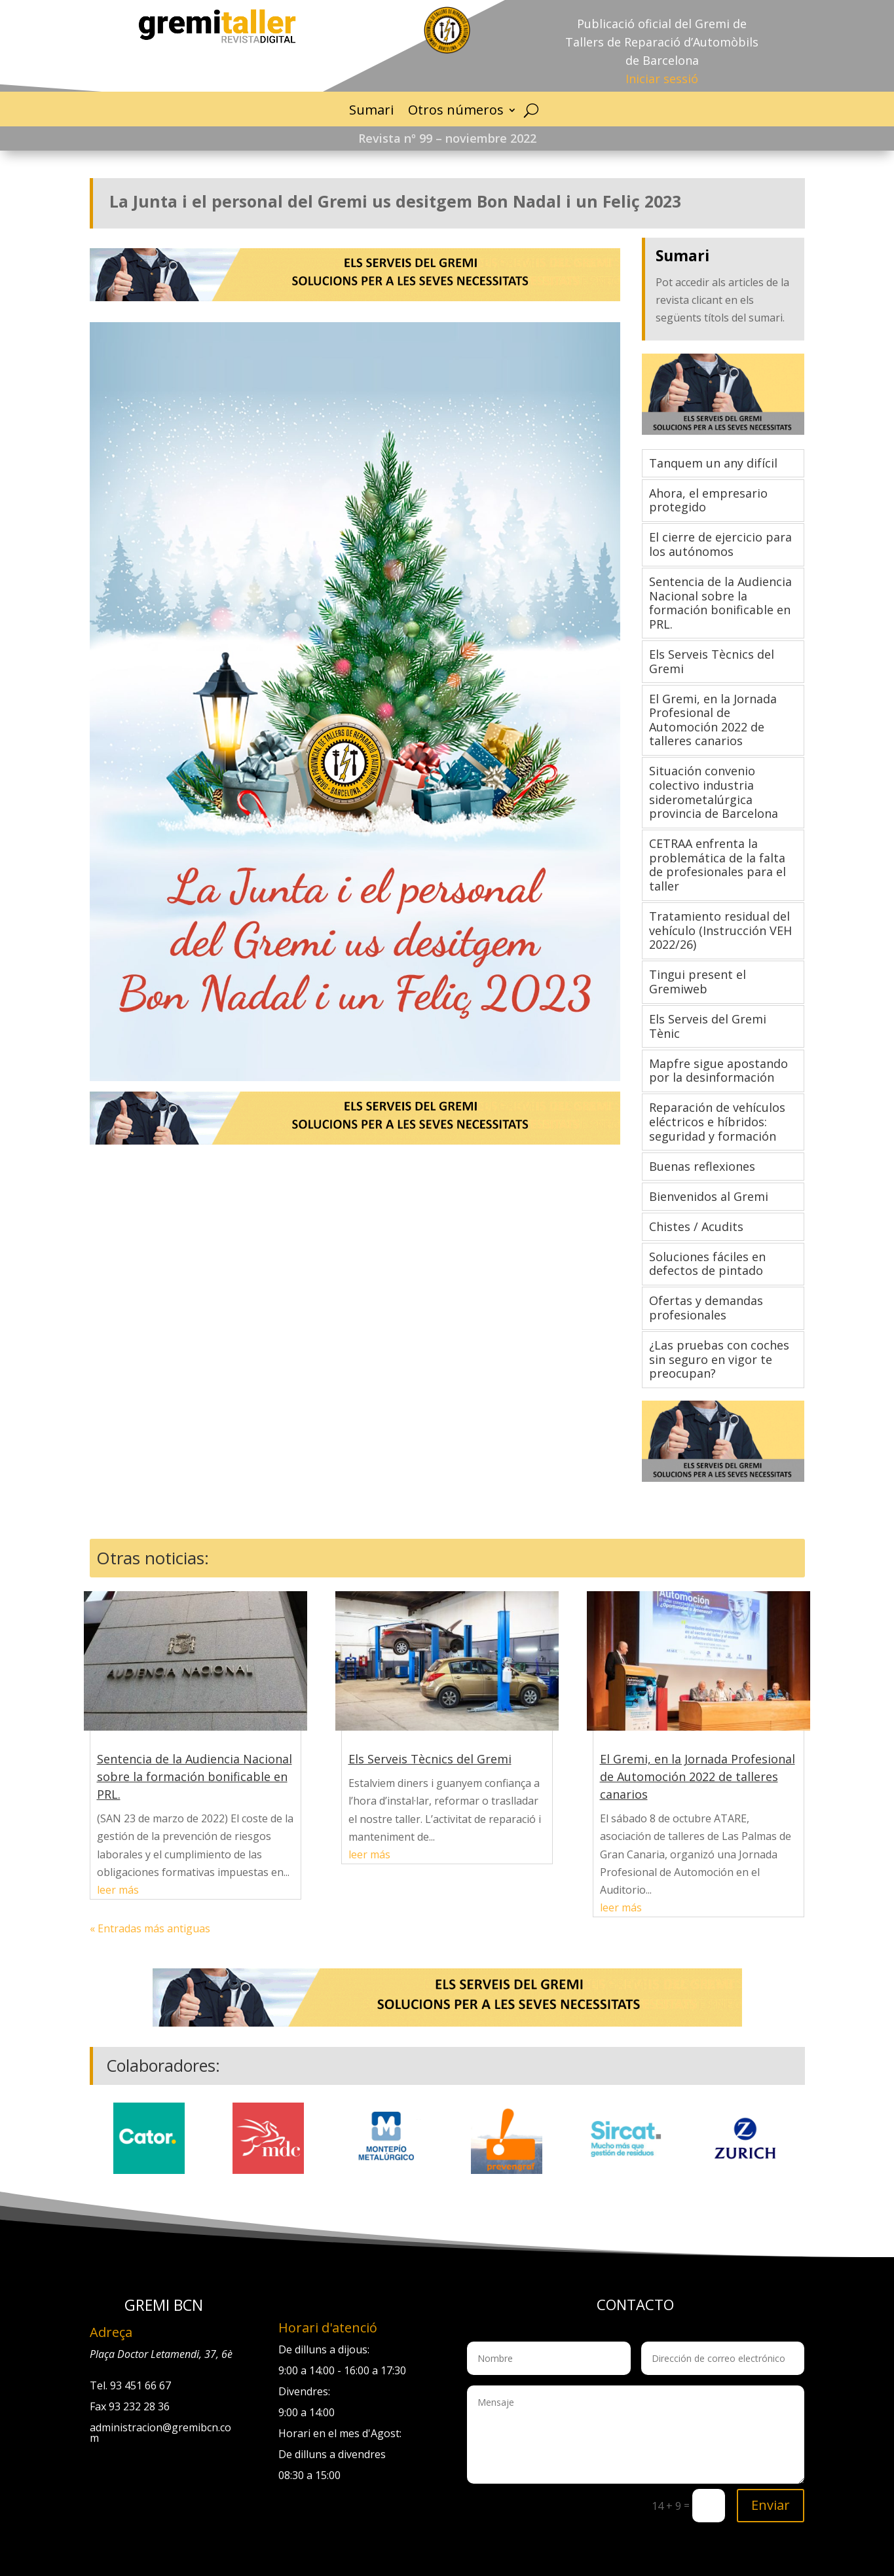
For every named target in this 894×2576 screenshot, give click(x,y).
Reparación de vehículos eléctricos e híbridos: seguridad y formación (717, 1121)
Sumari (371, 110)
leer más (118, 1890)
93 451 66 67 (140, 2385)
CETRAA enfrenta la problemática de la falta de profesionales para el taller (717, 865)
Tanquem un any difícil (713, 463)
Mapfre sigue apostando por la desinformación (718, 1071)
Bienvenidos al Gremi (708, 1196)
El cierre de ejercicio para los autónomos (720, 544)
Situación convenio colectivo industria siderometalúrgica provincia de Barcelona (713, 792)
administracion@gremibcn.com (160, 2432)
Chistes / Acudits (696, 1226)
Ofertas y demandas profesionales (706, 1308)
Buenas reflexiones (702, 1166)
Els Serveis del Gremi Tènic (707, 1026)
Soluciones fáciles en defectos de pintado (707, 1264)
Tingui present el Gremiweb (697, 981)
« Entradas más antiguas (150, 1928)
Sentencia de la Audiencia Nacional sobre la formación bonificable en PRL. (720, 603)
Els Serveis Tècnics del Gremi (711, 661)
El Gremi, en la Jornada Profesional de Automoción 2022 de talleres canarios (713, 720)
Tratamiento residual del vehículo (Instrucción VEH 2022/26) (720, 930)
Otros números (456, 110)
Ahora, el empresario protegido (708, 500)
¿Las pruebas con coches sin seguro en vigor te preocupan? (719, 1359)
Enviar (770, 2505)
